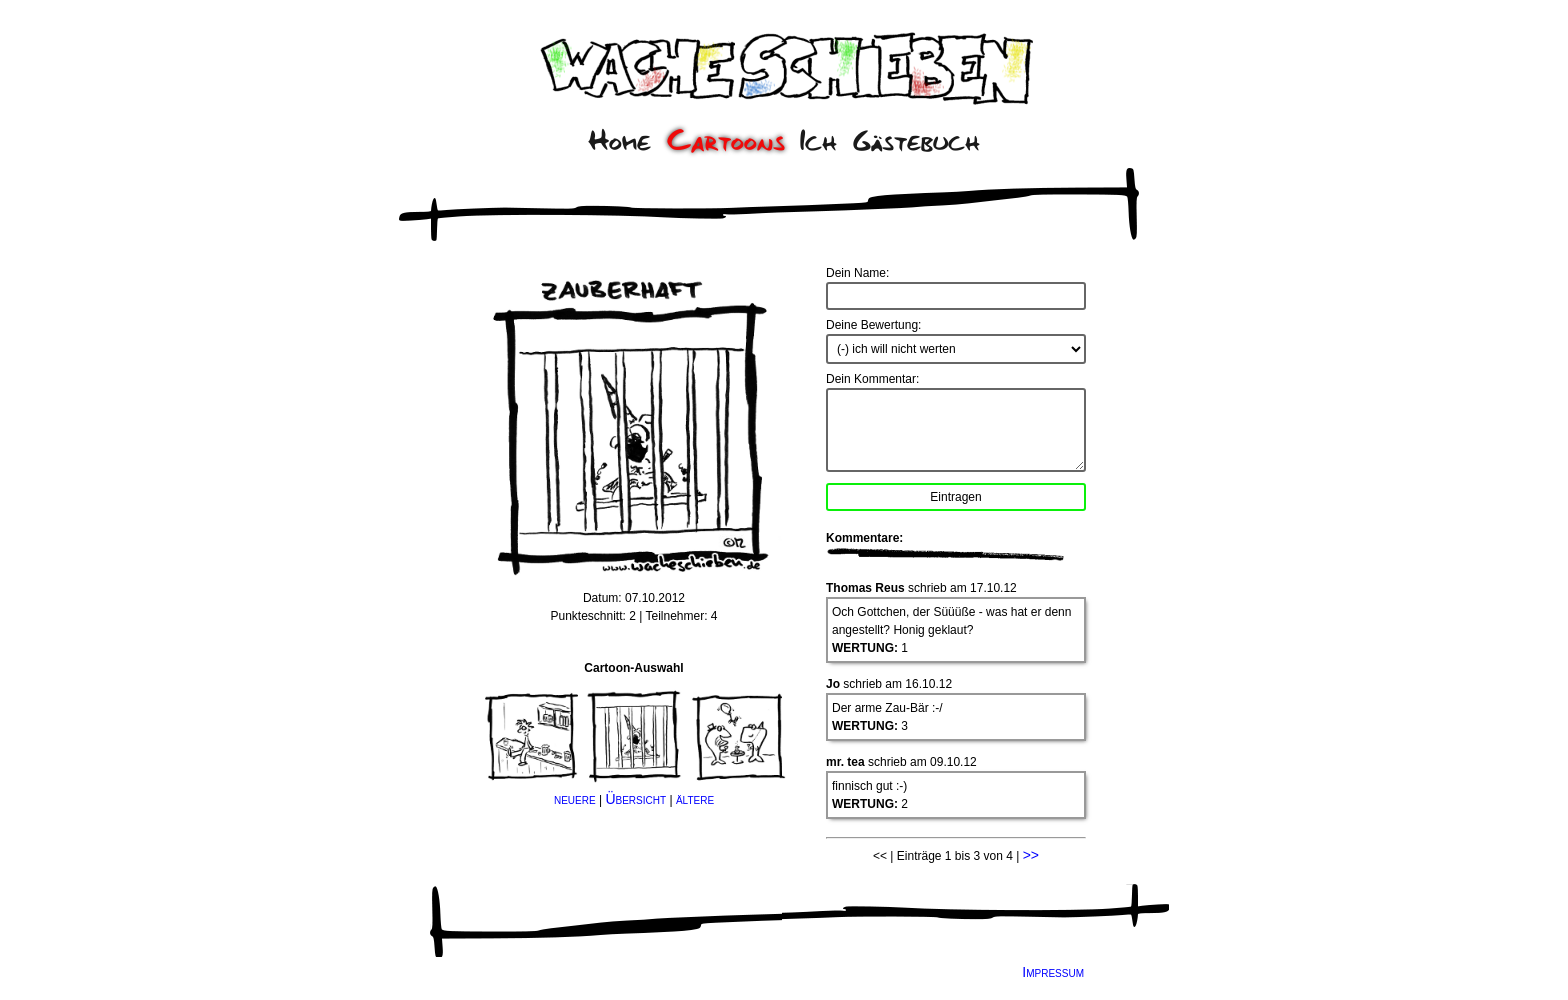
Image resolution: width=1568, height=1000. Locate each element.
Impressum (1053, 972)
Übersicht (635, 799)
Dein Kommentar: (872, 379)
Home (619, 141)
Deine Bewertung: (873, 325)
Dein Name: (857, 273)
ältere (695, 799)
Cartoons (726, 141)
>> (1031, 855)
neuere (575, 799)
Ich (818, 141)
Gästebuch (916, 141)
